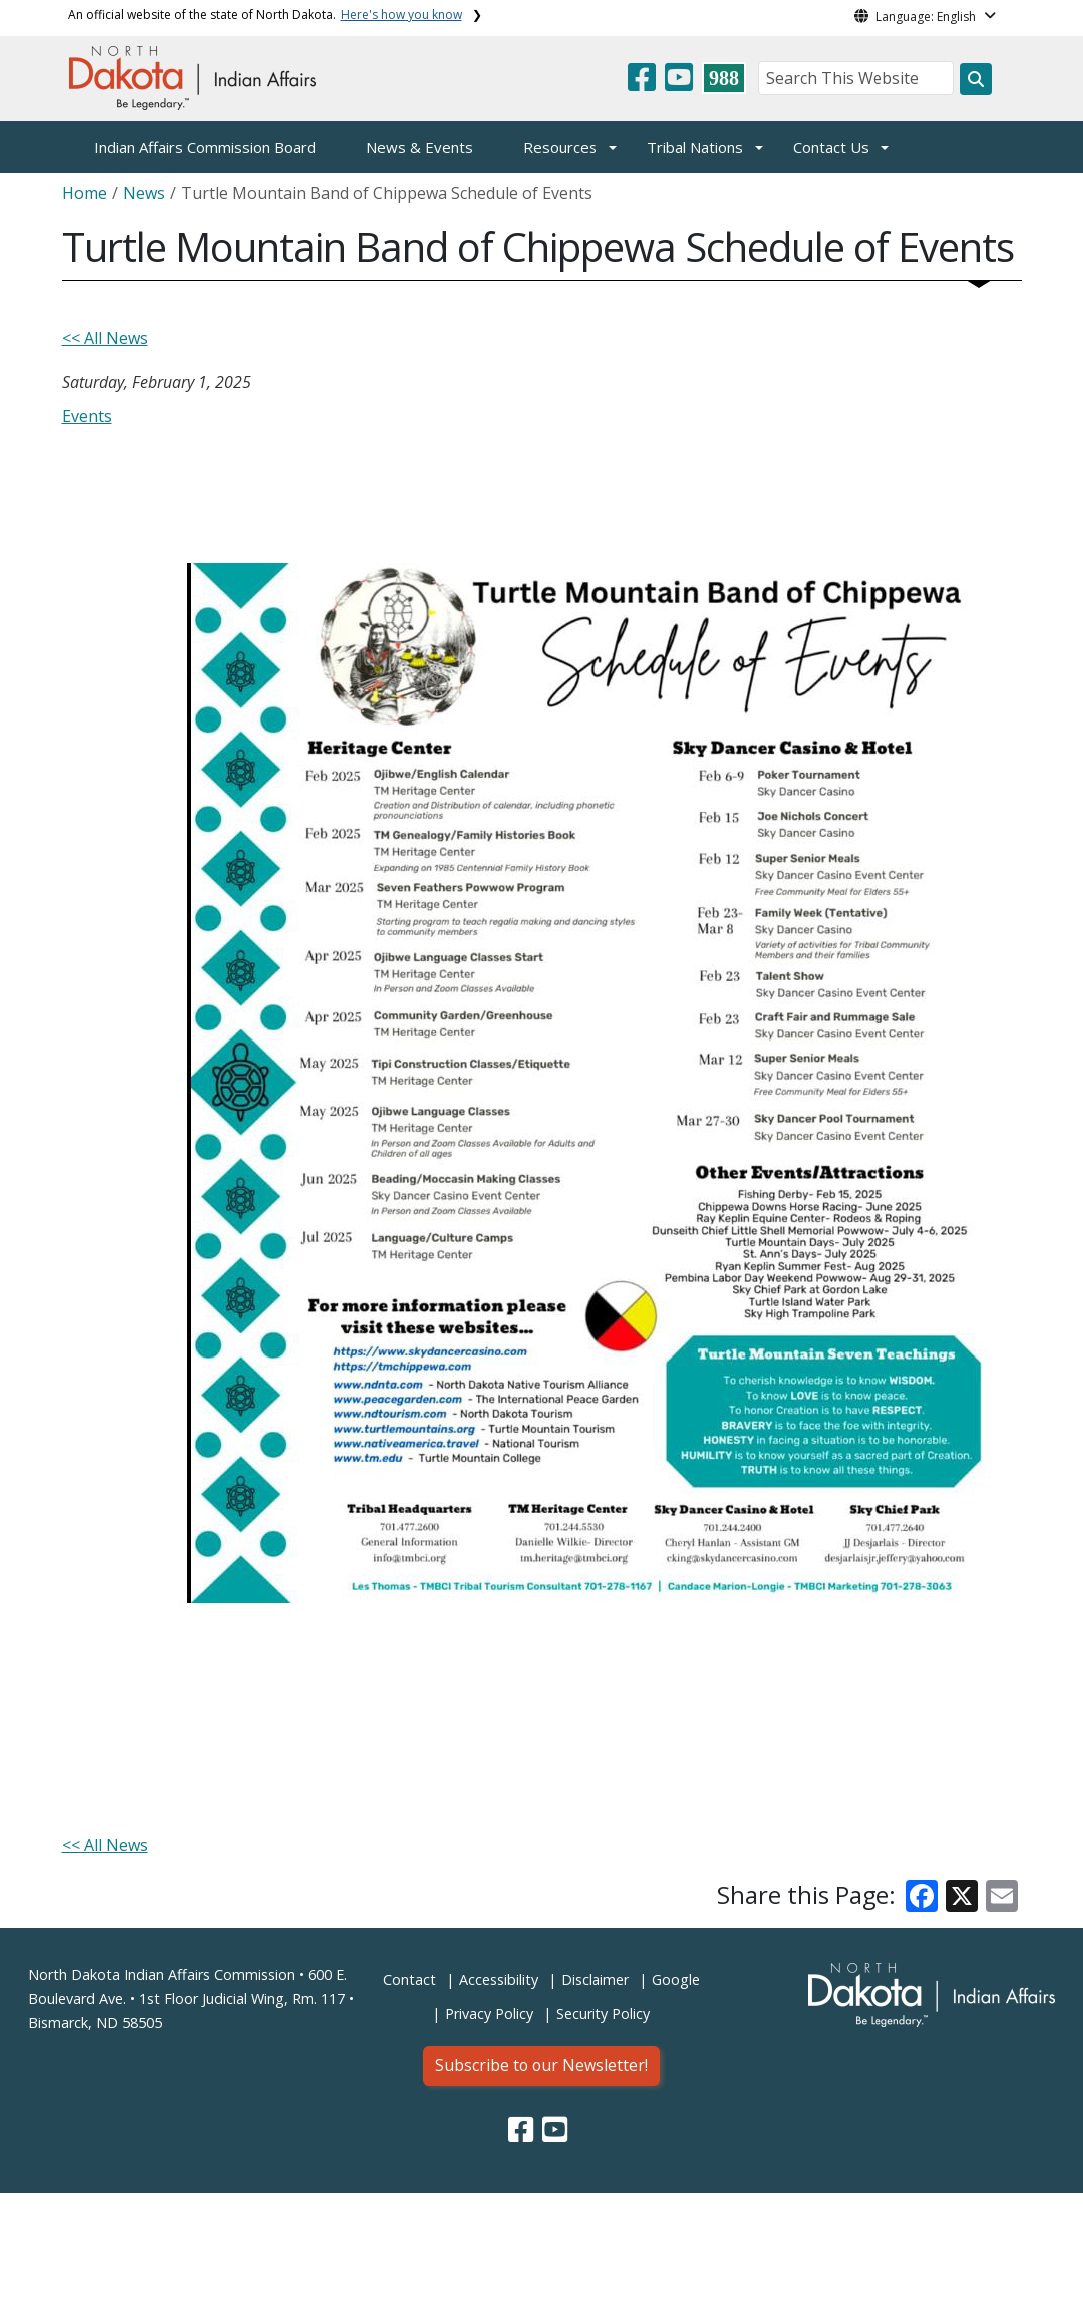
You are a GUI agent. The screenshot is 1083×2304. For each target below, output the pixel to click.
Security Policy (603, 2013)
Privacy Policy (489, 2013)
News (144, 193)
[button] (644, 83)
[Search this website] (976, 79)
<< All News (105, 338)
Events (87, 416)
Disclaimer (595, 1979)
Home (84, 193)
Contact (409, 1979)
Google (676, 1979)
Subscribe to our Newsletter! (541, 2065)
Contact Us (831, 147)
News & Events (419, 147)
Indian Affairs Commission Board (205, 147)
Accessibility (498, 1979)
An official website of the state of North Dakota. (265, 14)
